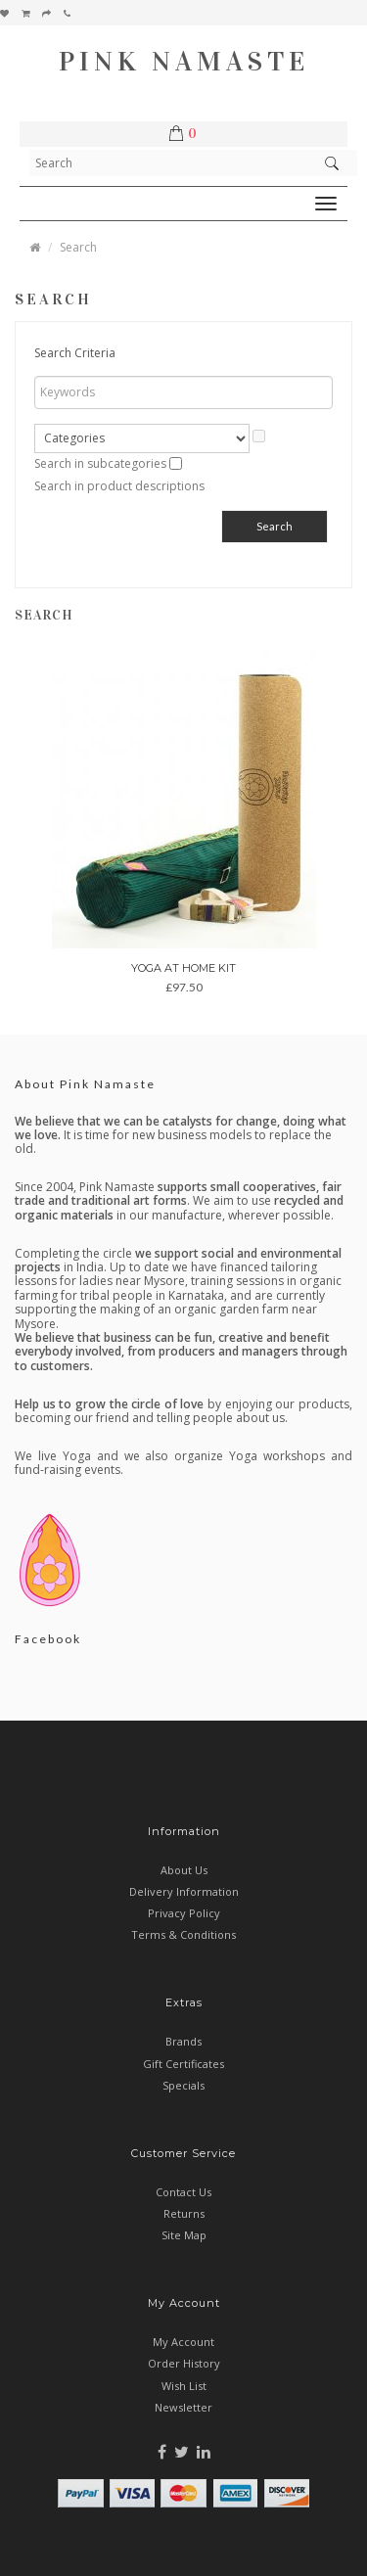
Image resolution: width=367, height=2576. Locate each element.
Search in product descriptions (119, 486)
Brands (183, 2041)
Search (78, 247)
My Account (183, 2341)
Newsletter (183, 2407)
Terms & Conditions (183, 1934)
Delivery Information (184, 1891)
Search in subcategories (100, 463)
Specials (183, 2085)
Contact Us (183, 2192)
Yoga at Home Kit (183, 968)
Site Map (183, 2235)
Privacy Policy (184, 1913)
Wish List (183, 2385)
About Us (184, 1870)
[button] (187, 134)
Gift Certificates (183, 2063)
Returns (184, 2213)
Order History (184, 2363)
